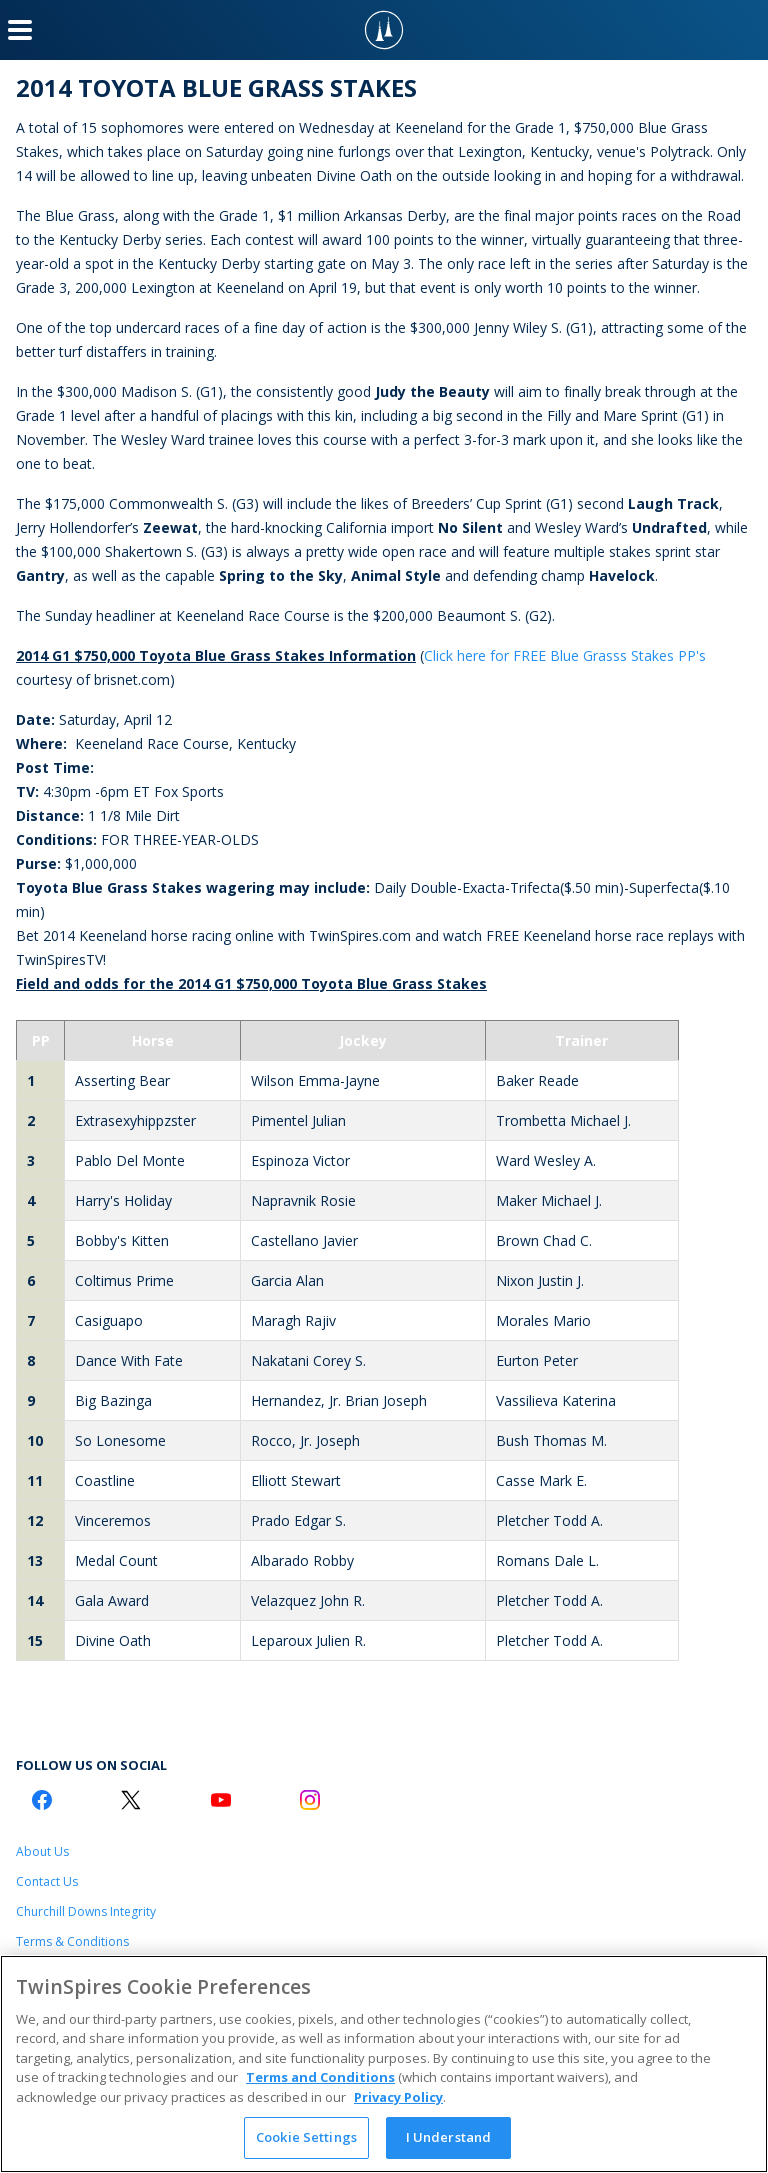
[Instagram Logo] (310, 1800)
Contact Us (47, 1881)
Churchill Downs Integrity (86, 1911)
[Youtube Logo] (221, 1800)
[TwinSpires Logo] (384, 30)
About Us (42, 1851)
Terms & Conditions (72, 1941)
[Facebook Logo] (42, 1800)
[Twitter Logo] (131, 1800)
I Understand (449, 2137)
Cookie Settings (306, 2137)
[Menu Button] (20, 30)
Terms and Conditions (320, 2077)
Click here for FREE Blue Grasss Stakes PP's (565, 655)
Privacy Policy (398, 2097)
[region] (384, 2064)
